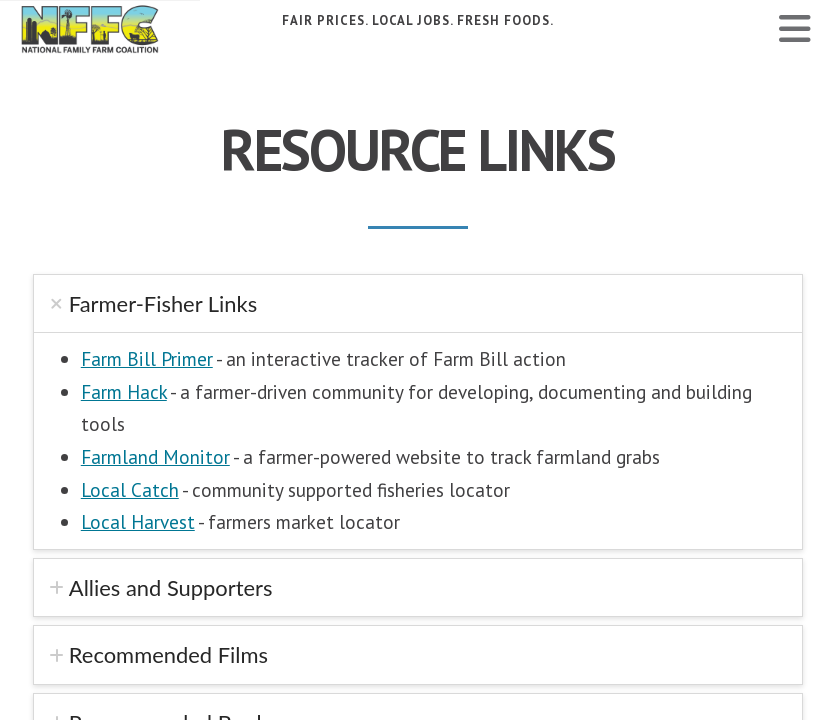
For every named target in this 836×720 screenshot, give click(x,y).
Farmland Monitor (155, 456)
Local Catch (130, 489)
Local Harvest (138, 521)
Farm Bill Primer (147, 358)
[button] (795, 29)
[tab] (418, 303)
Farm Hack (124, 391)
